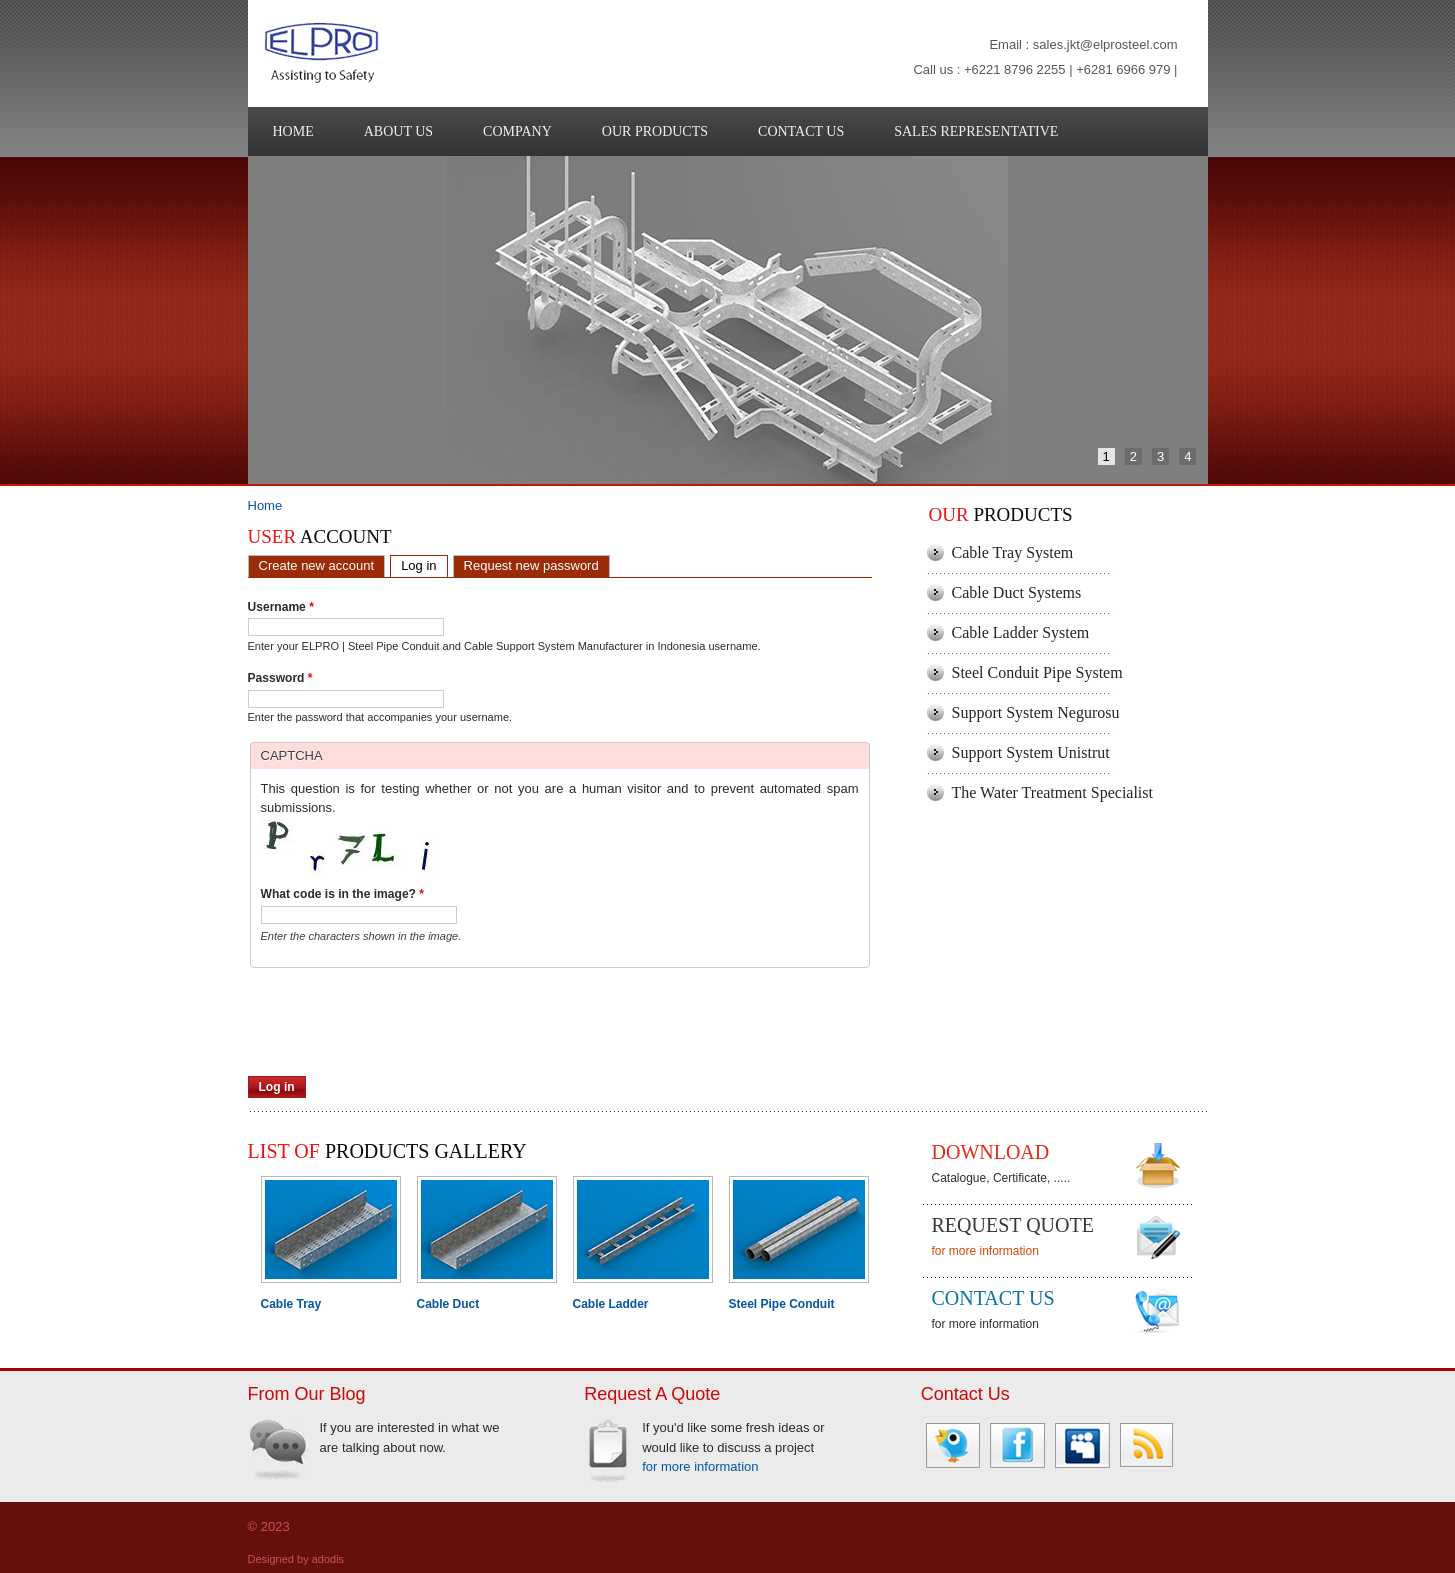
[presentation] (400, 1037)
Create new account (317, 565)
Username (281, 607)
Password (280, 678)
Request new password (531, 565)
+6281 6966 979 (1123, 69)
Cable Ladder (611, 1304)
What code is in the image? (343, 894)
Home (265, 505)
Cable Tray (291, 1304)
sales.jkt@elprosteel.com (1105, 44)
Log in (424, 564)
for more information (985, 1251)
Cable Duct (448, 1304)
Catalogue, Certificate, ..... (1001, 1178)
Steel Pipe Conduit (782, 1304)
